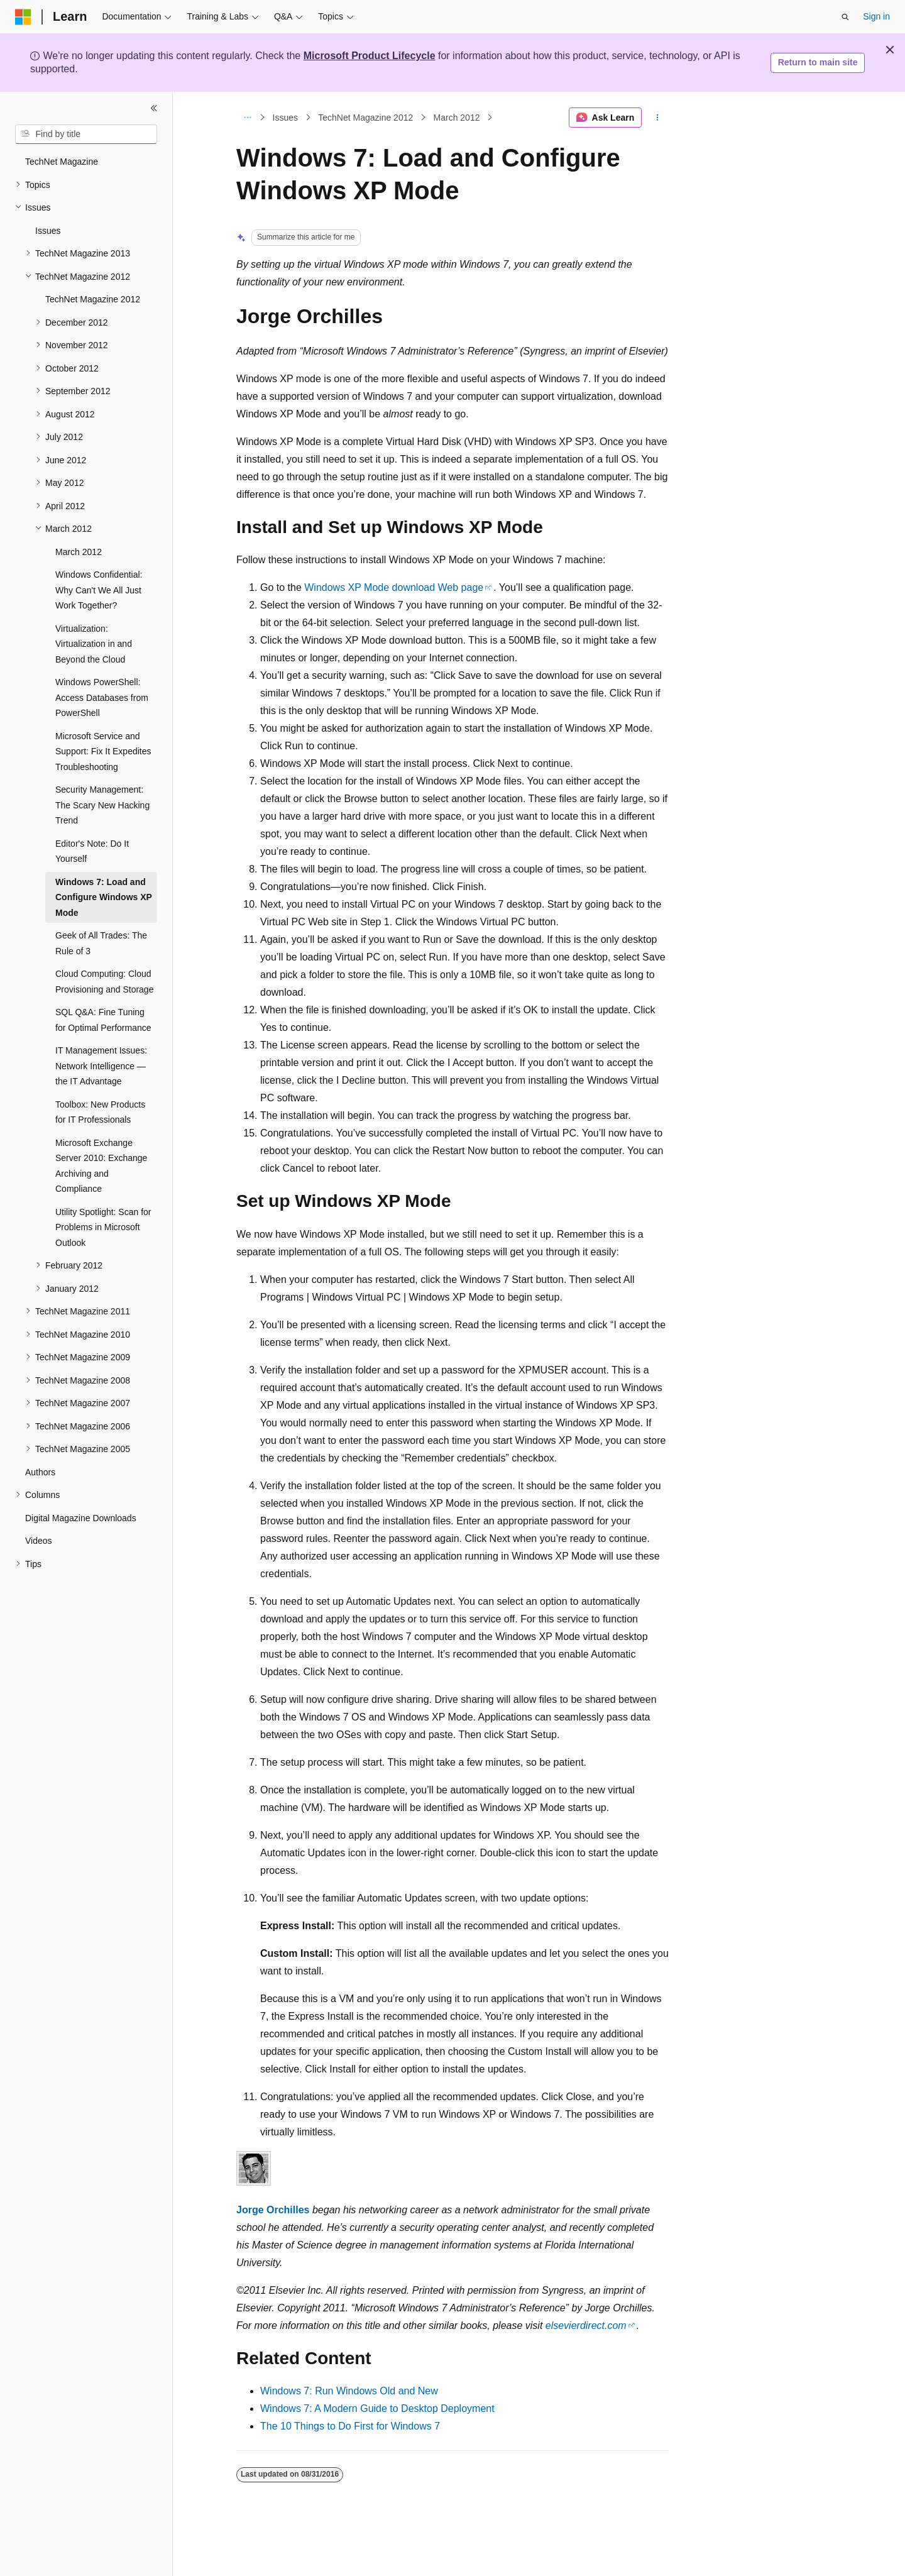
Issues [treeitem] (47, 231)
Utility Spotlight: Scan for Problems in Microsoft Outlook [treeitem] (103, 1227)
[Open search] (845, 17)
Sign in (876, 16)
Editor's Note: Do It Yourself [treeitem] (92, 851)
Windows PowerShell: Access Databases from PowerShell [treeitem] (101, 697)
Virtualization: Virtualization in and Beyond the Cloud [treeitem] (93, 644)
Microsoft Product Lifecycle (370, 55)
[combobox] (86, 134)
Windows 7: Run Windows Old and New (349, 2391)
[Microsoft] (23, 17)
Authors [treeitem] (40, 1472)
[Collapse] (154, 108)
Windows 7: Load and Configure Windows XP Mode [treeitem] (103, 897)
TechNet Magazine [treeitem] (61, 162)
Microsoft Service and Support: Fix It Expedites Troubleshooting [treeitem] (103, 751)
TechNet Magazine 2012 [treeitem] (92, 299)
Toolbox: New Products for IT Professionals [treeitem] (100, 1112)
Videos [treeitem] (38, 1541)
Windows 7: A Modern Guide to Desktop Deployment (377, 2408)
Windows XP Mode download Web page (393, 587)
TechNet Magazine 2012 (365, 118)
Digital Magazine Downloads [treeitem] (80, 1518)
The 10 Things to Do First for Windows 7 (350, 2426)
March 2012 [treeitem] (78, 552)
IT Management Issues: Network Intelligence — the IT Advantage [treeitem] (101, 1065)
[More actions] (658, 117)
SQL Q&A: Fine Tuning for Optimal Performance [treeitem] (103, 1020)
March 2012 (457, 118)
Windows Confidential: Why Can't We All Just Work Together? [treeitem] (99, 590)
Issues (285, 118)
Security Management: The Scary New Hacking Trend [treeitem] (102, 804)
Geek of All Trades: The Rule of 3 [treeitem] (101, 943)
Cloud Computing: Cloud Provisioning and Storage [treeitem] (104, 981)
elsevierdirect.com (586, 2325)
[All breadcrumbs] (247, 117)
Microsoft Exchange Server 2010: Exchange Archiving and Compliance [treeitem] (101, 1166)
